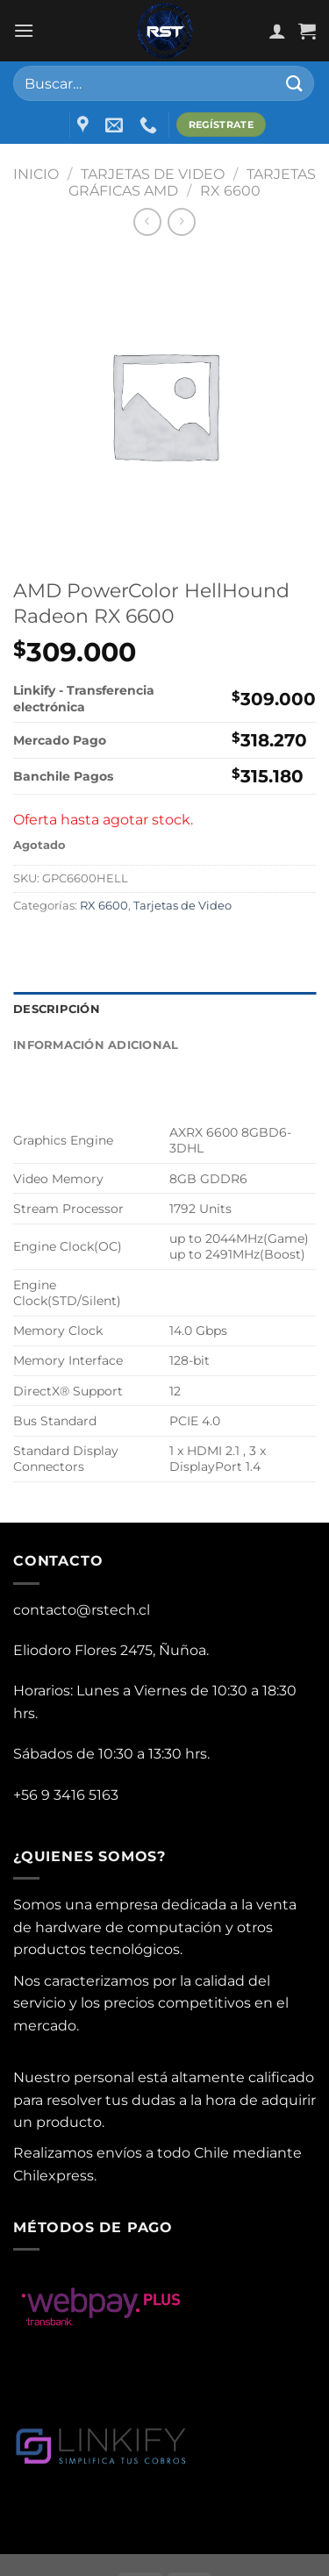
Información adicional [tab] (95, 1045)
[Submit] (294, 83)
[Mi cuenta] (277, 30)
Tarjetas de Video (153, 174)
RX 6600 (230, 190)
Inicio (36, 174)
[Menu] (23, 30)
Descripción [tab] (56, 1009)
